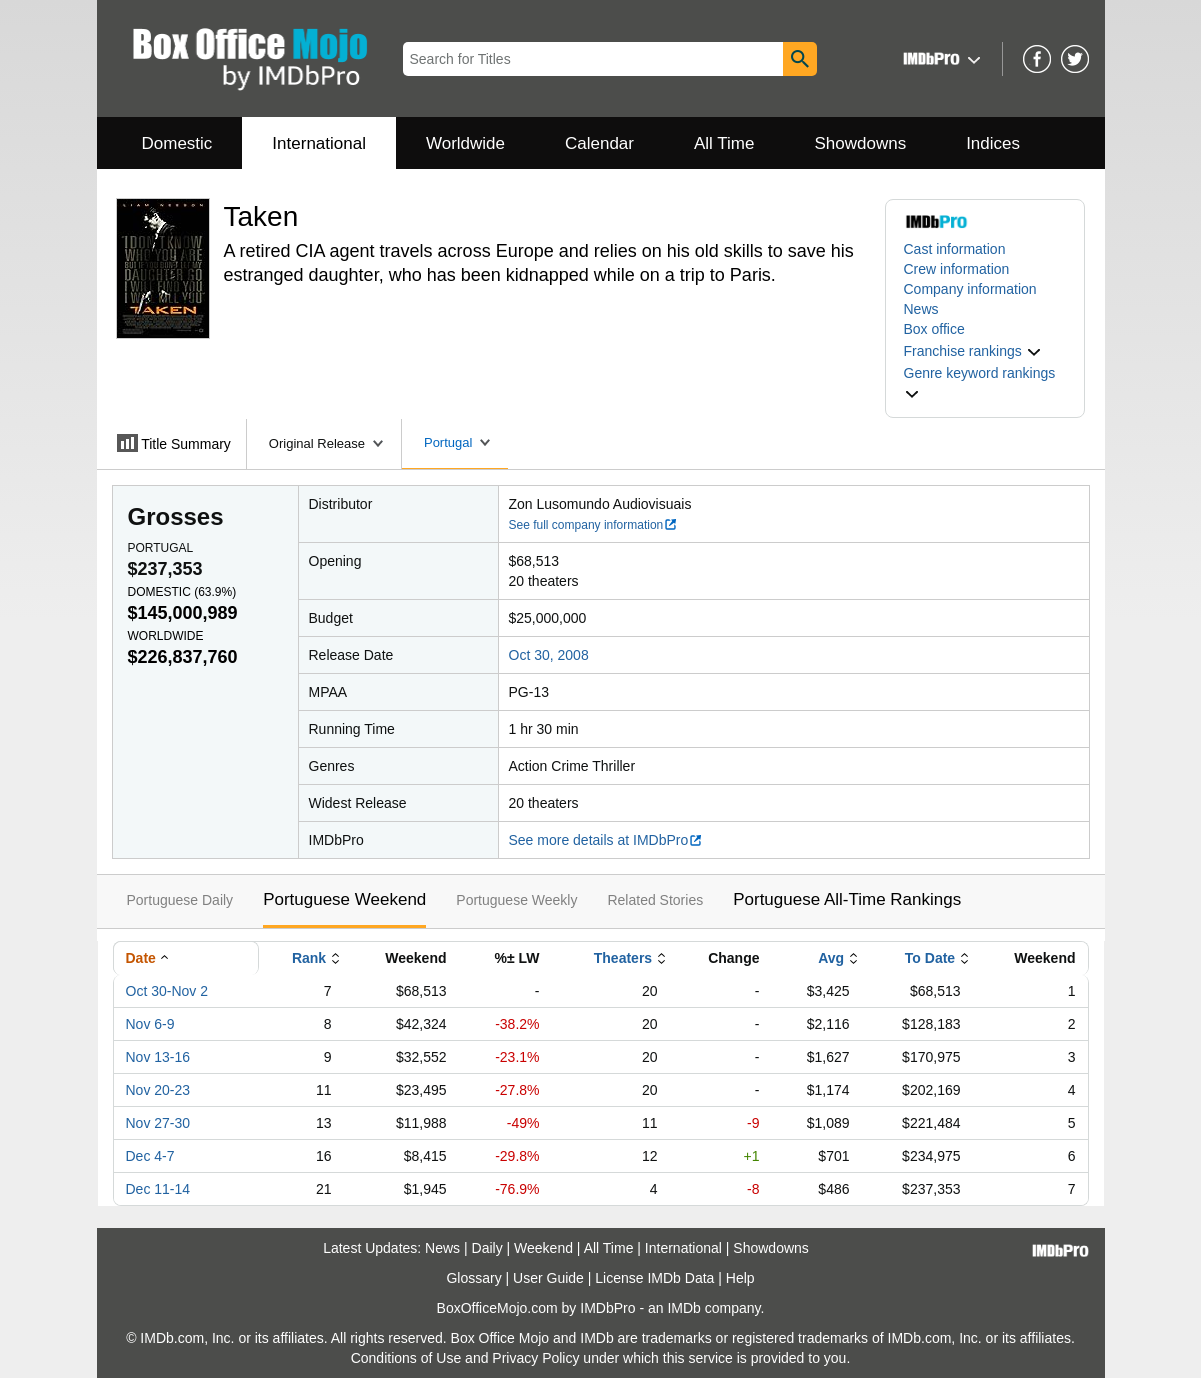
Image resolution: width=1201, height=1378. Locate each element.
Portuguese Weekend (344, 899)
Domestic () (182, 592)
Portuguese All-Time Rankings (847, 899)
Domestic (177, 143)
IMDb (683, 1308)
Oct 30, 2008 (549, 655)
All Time (724, 143)
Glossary (473, 1278)
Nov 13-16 (158, 1057)
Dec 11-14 (158, 1189)
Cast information (955, 249)
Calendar (599, 143)
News (921, 309)
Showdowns (860, 143)
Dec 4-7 (150, 1156)
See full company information (594, 525)
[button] (939, 58)
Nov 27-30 (158, 1123)
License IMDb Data (654, 1278)
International (319, 143)
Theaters (623, 958)
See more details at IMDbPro (606, 840)
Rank (309, 958)
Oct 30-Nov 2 (167, 991)
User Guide (548, 1278)
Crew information (957, 269)
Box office (934, 329)
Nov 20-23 (158, 1090)
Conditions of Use (406, 1358)
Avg (831, 958)
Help (740, 1278)
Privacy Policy (535, 1358)
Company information (970, 289)
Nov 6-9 (150, 1024)
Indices (993, 143)
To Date (930, 958)
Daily (487, 1248)
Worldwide (465, 143)
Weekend (543, 1248)
